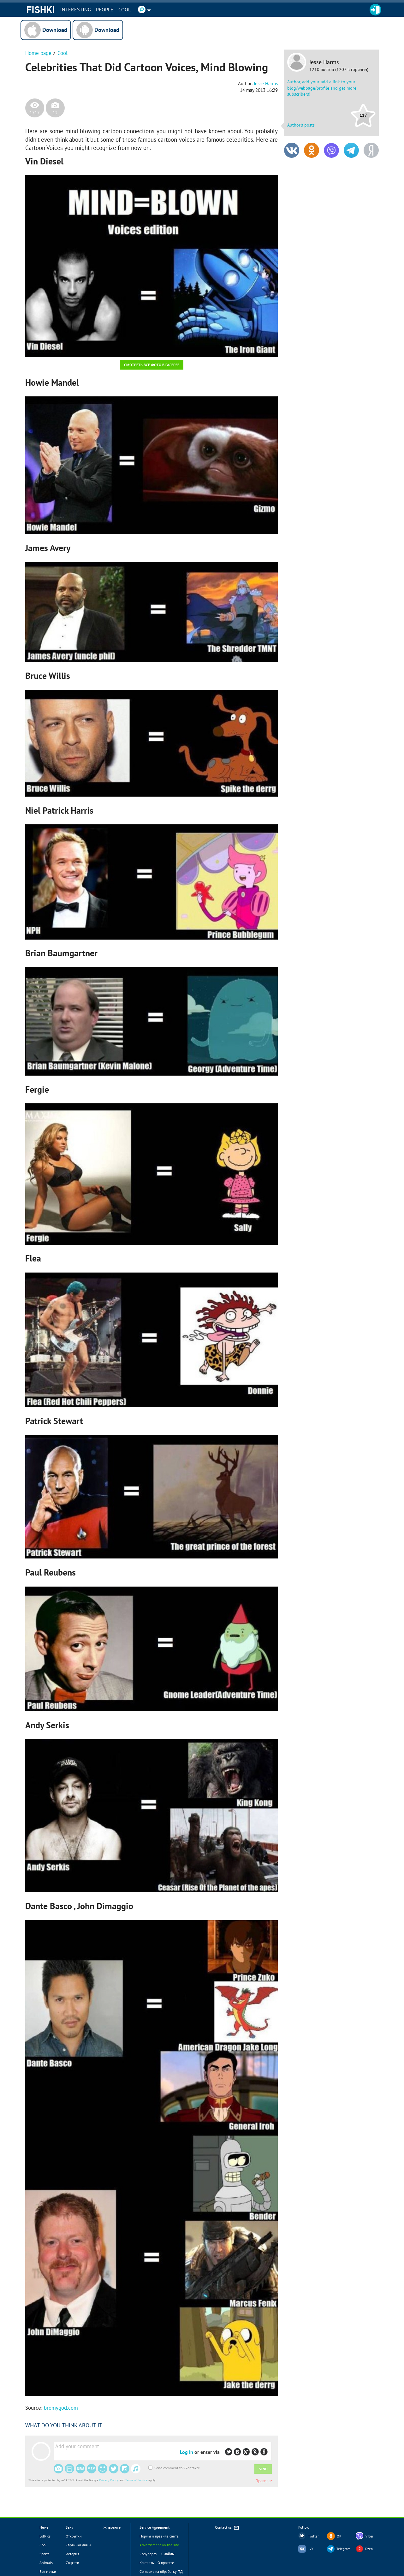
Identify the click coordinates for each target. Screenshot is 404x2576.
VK (312, 2549)
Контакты (147, 2562)
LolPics (44, 2536)
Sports (44, 2553)
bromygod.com (61, 2407)
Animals (46, 2562)
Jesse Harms (324, 62)
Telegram (343, 2549)
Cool (124, 9)
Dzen (369, 2549)
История (72, 2553)
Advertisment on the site (159, 2545)
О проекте (165, 2562)
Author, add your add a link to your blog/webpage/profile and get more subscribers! (321, 88)
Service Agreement (154, 2527)
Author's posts (301, 125)
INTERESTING (75, 9)
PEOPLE (104, 9)
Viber (369, 2536)
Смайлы (168, 2553)
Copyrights (148, 2553)
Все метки (47, 2571)
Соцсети (72, 2562)
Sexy (69, 2527)
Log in (186, 2452)
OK (339, 2536)
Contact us (227, 2527)
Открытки (74, 2536)
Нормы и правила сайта (159, 2536)
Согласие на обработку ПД (161, 2571)
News (43, 2527)
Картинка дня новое (82, 2545)
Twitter (313, 2536)
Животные (112, 2527)
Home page (38, 53)
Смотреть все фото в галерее (151, 364)
